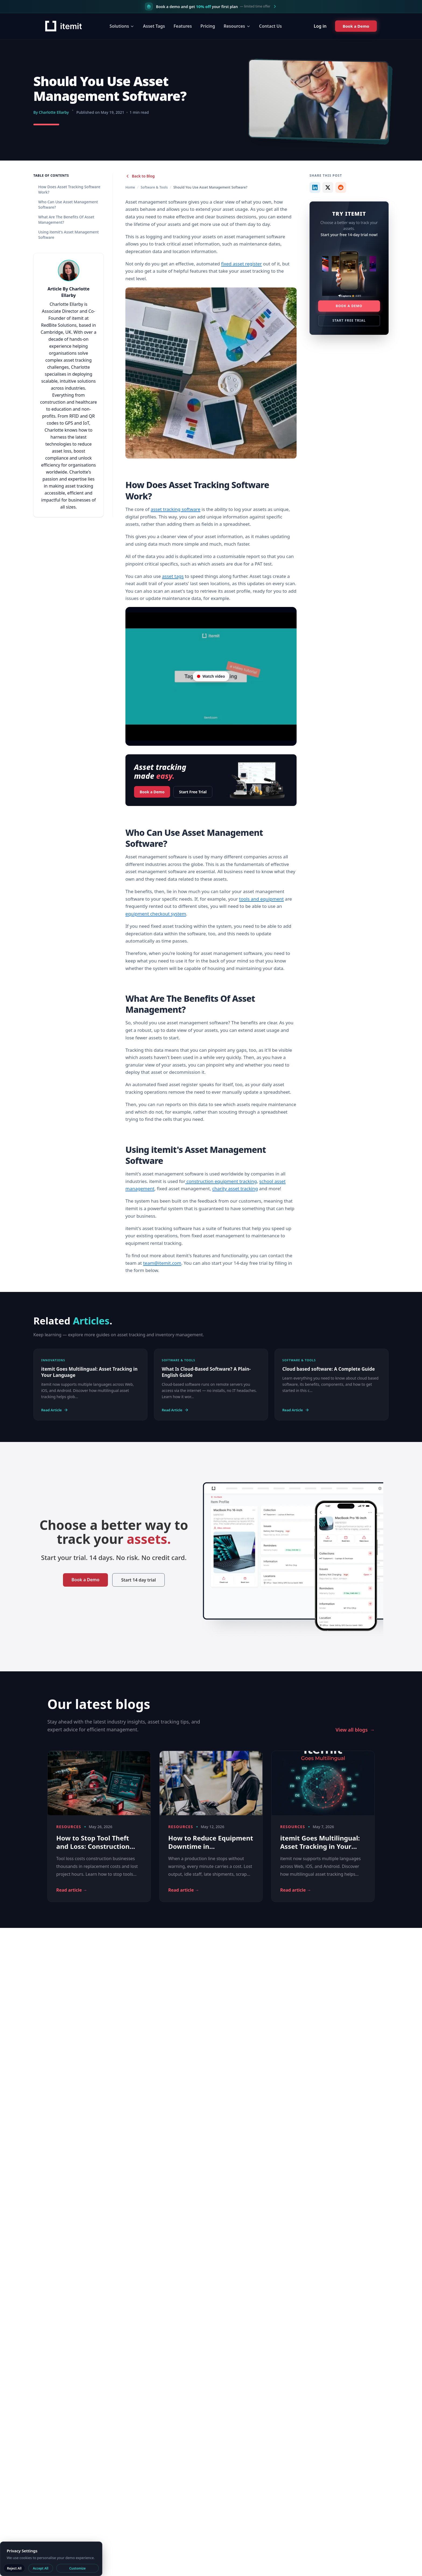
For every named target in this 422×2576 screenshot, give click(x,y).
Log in (320, 26)
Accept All (40, 2568)
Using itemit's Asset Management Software (68, 234)
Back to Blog (140, 176)
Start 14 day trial (138, 1580)
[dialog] (51, 2559)
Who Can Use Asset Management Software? (68, 204)
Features (183, 26)
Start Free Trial (193, 791)
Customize (77, 2568)
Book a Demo (152, 790)
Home (130, 187)
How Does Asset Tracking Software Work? (69, 189)
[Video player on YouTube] (211, 676)
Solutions (122, 26)
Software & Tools (154, 187)
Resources (237, 26)
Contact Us (270, 26)
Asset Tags (154, 26)
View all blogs (355, 1729)
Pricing (208, 26)
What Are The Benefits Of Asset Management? (66, 219)
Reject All (14, 2568)
